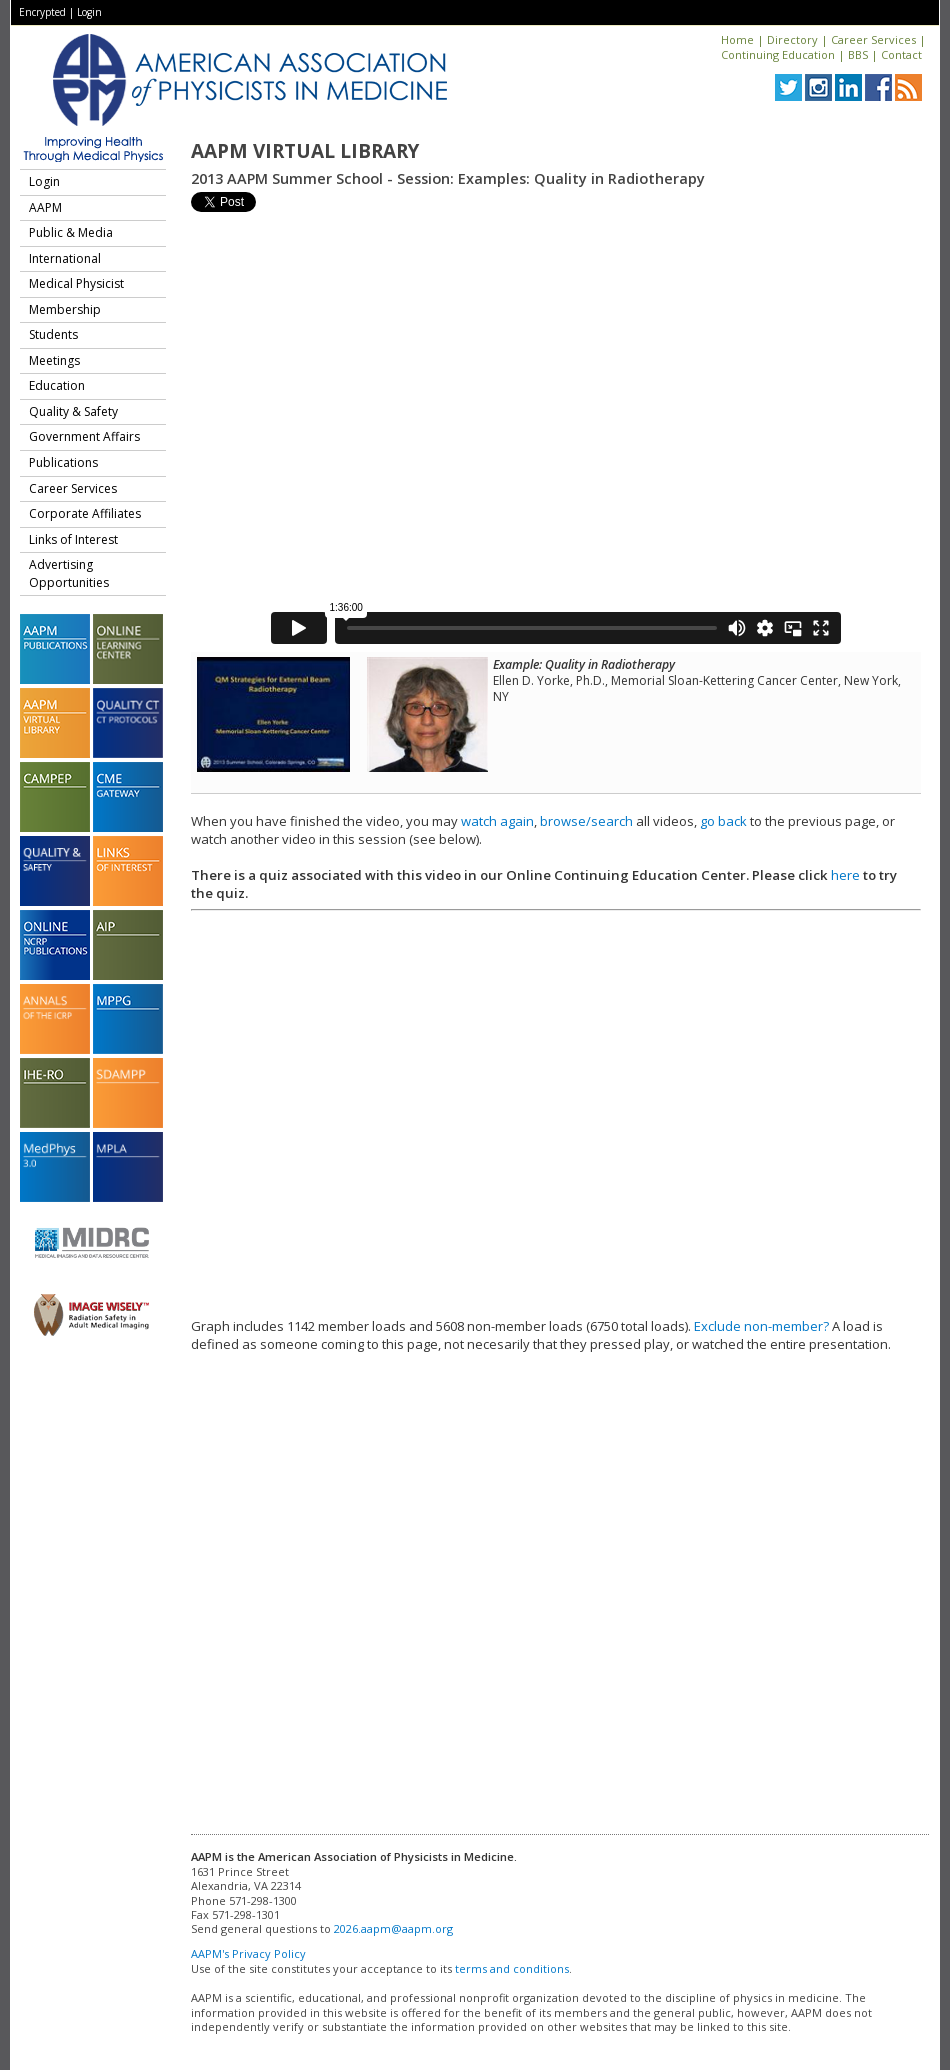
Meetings (54, 360)
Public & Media (71, 232)
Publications (63, 462)
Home (737, 39)
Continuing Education (778, 54)
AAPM (45, 207)
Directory (792, 39)
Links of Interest (73, 539)
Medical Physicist (76, 283)
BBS (858, 54)
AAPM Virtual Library (305, 151)
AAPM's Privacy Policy (248, 1953)
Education (57, 385)
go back (723, 821)
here (845, 875)
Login (89, 12)
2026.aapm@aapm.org (393, 1928)
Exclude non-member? (761, 1326)
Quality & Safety (73, 411)
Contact (901, 54)
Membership (65, 309)
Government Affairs (84, 436)
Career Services (873, 39)
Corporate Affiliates (85, 513)
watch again (497, 821)
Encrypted (42, 12)
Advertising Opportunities (69, 573)
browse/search (586, 821)
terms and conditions (512, 1968)
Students (53, 334)
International (65, 258)
